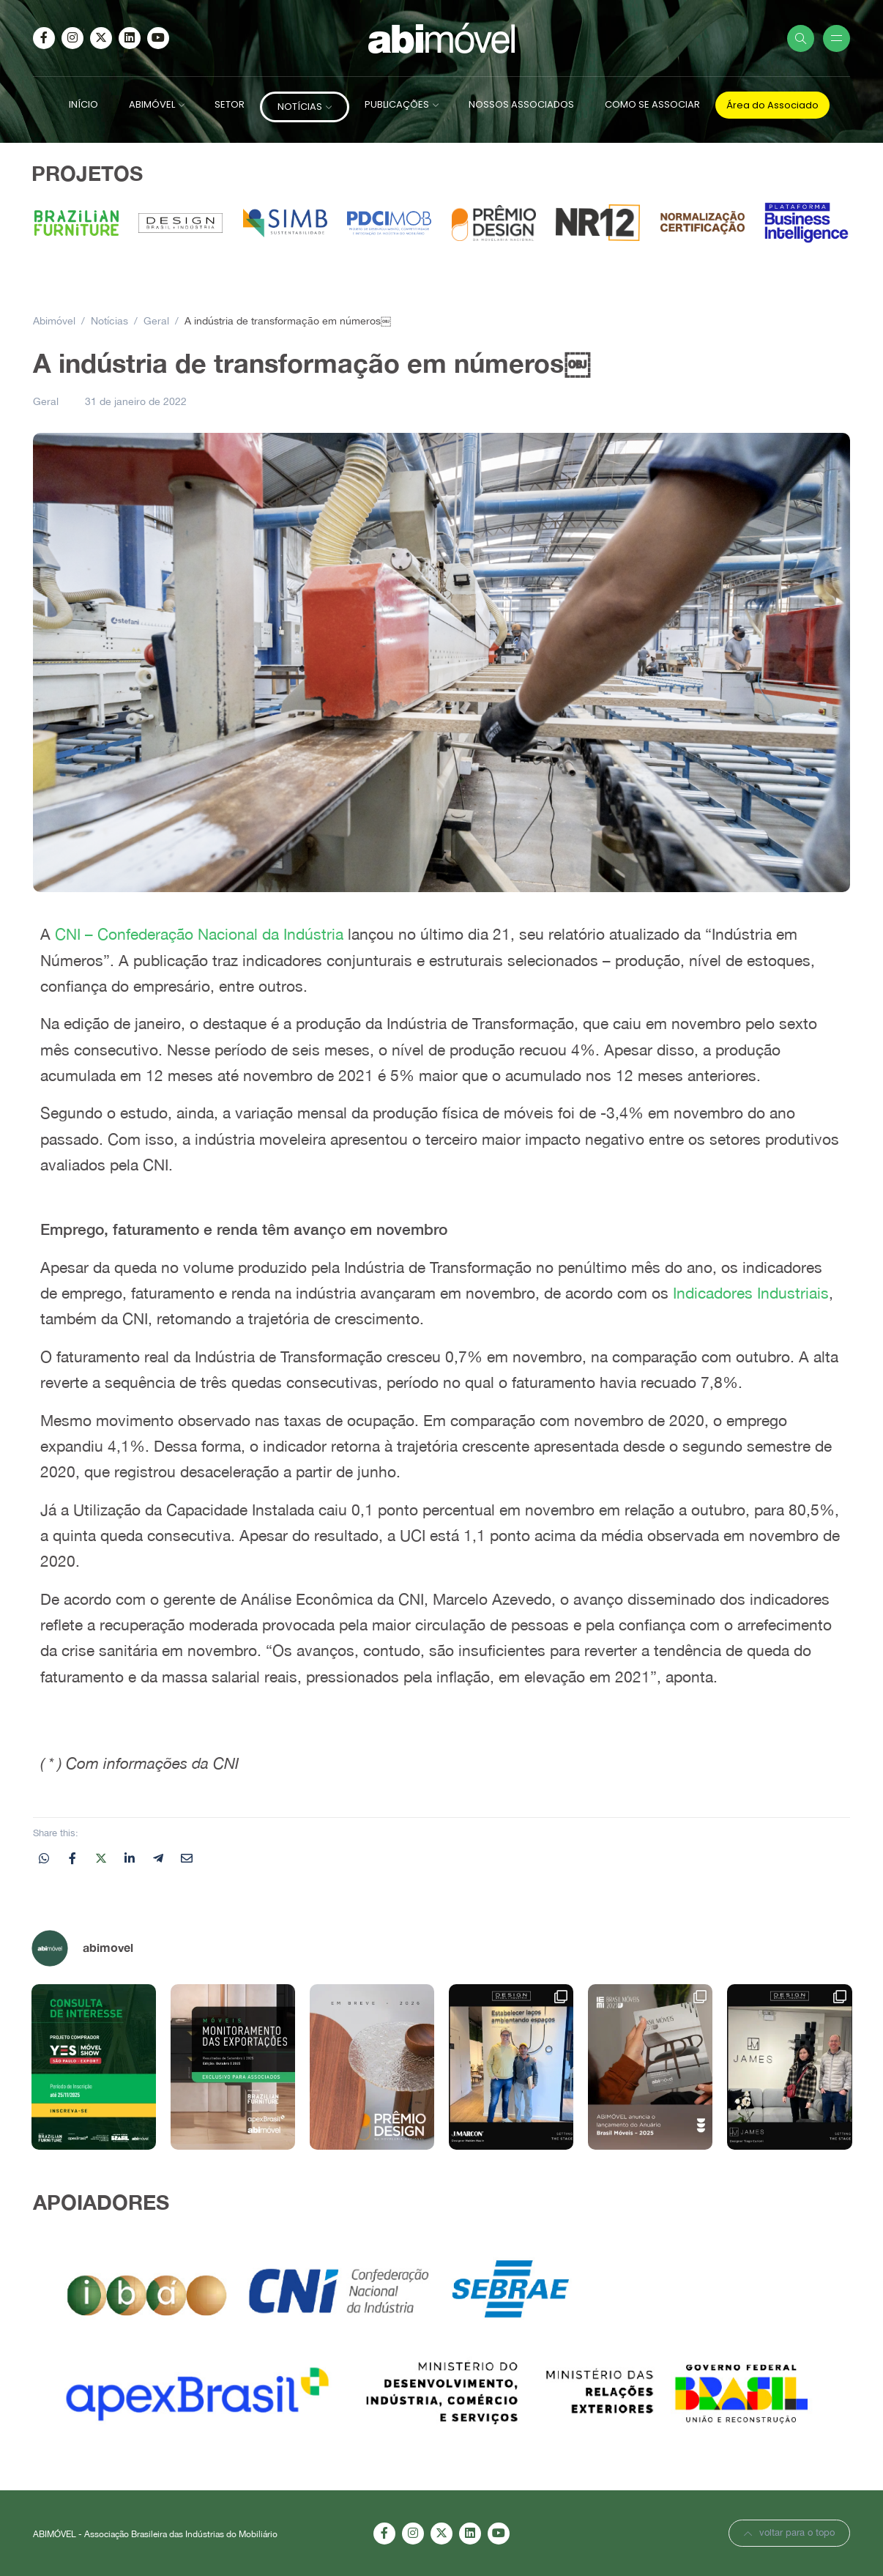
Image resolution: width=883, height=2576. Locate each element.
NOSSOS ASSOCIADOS (521, 104)
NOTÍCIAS (299, 107)
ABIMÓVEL (152, 104)
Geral (46, 401)
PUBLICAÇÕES (397, 104)
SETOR (230, 104)
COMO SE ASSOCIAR (652, 104)
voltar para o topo (789, 2532)
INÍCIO (83, 104)
